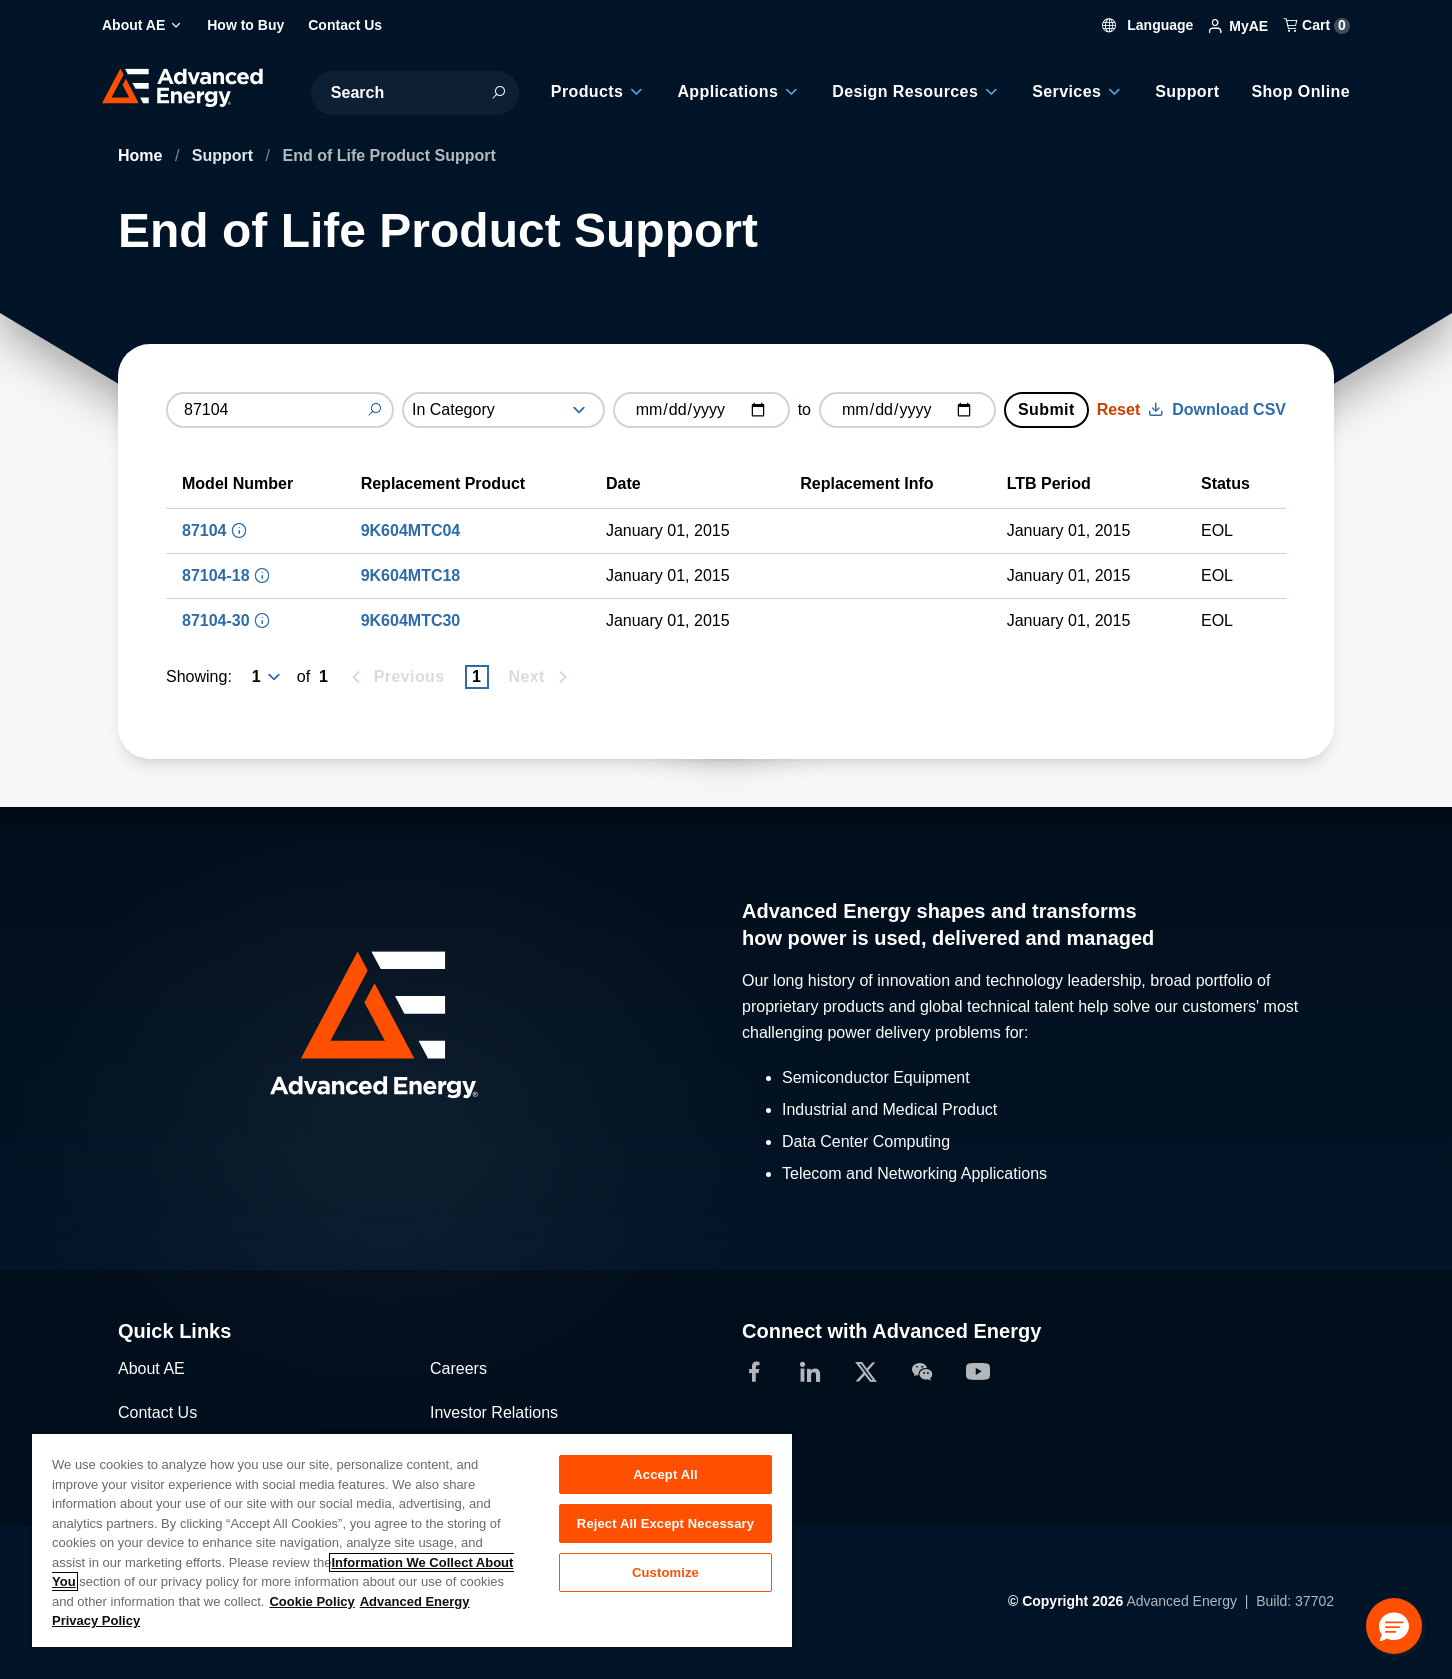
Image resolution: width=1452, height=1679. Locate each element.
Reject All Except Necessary (665, 1523)
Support (225, 155)
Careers (458, 1368)
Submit (1046, 409)
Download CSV (1217, 409)
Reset (1119, 409)
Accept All (665, 1474)
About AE (151, 1368)
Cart (1317, 25)
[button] (1394, 1626)
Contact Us (157, 1412)
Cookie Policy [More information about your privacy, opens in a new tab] (311, 1601)
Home (142, 155)
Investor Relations (494, 1412)
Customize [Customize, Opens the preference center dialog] (665, 1572)
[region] (412, 1539)
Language (1148, 25)
